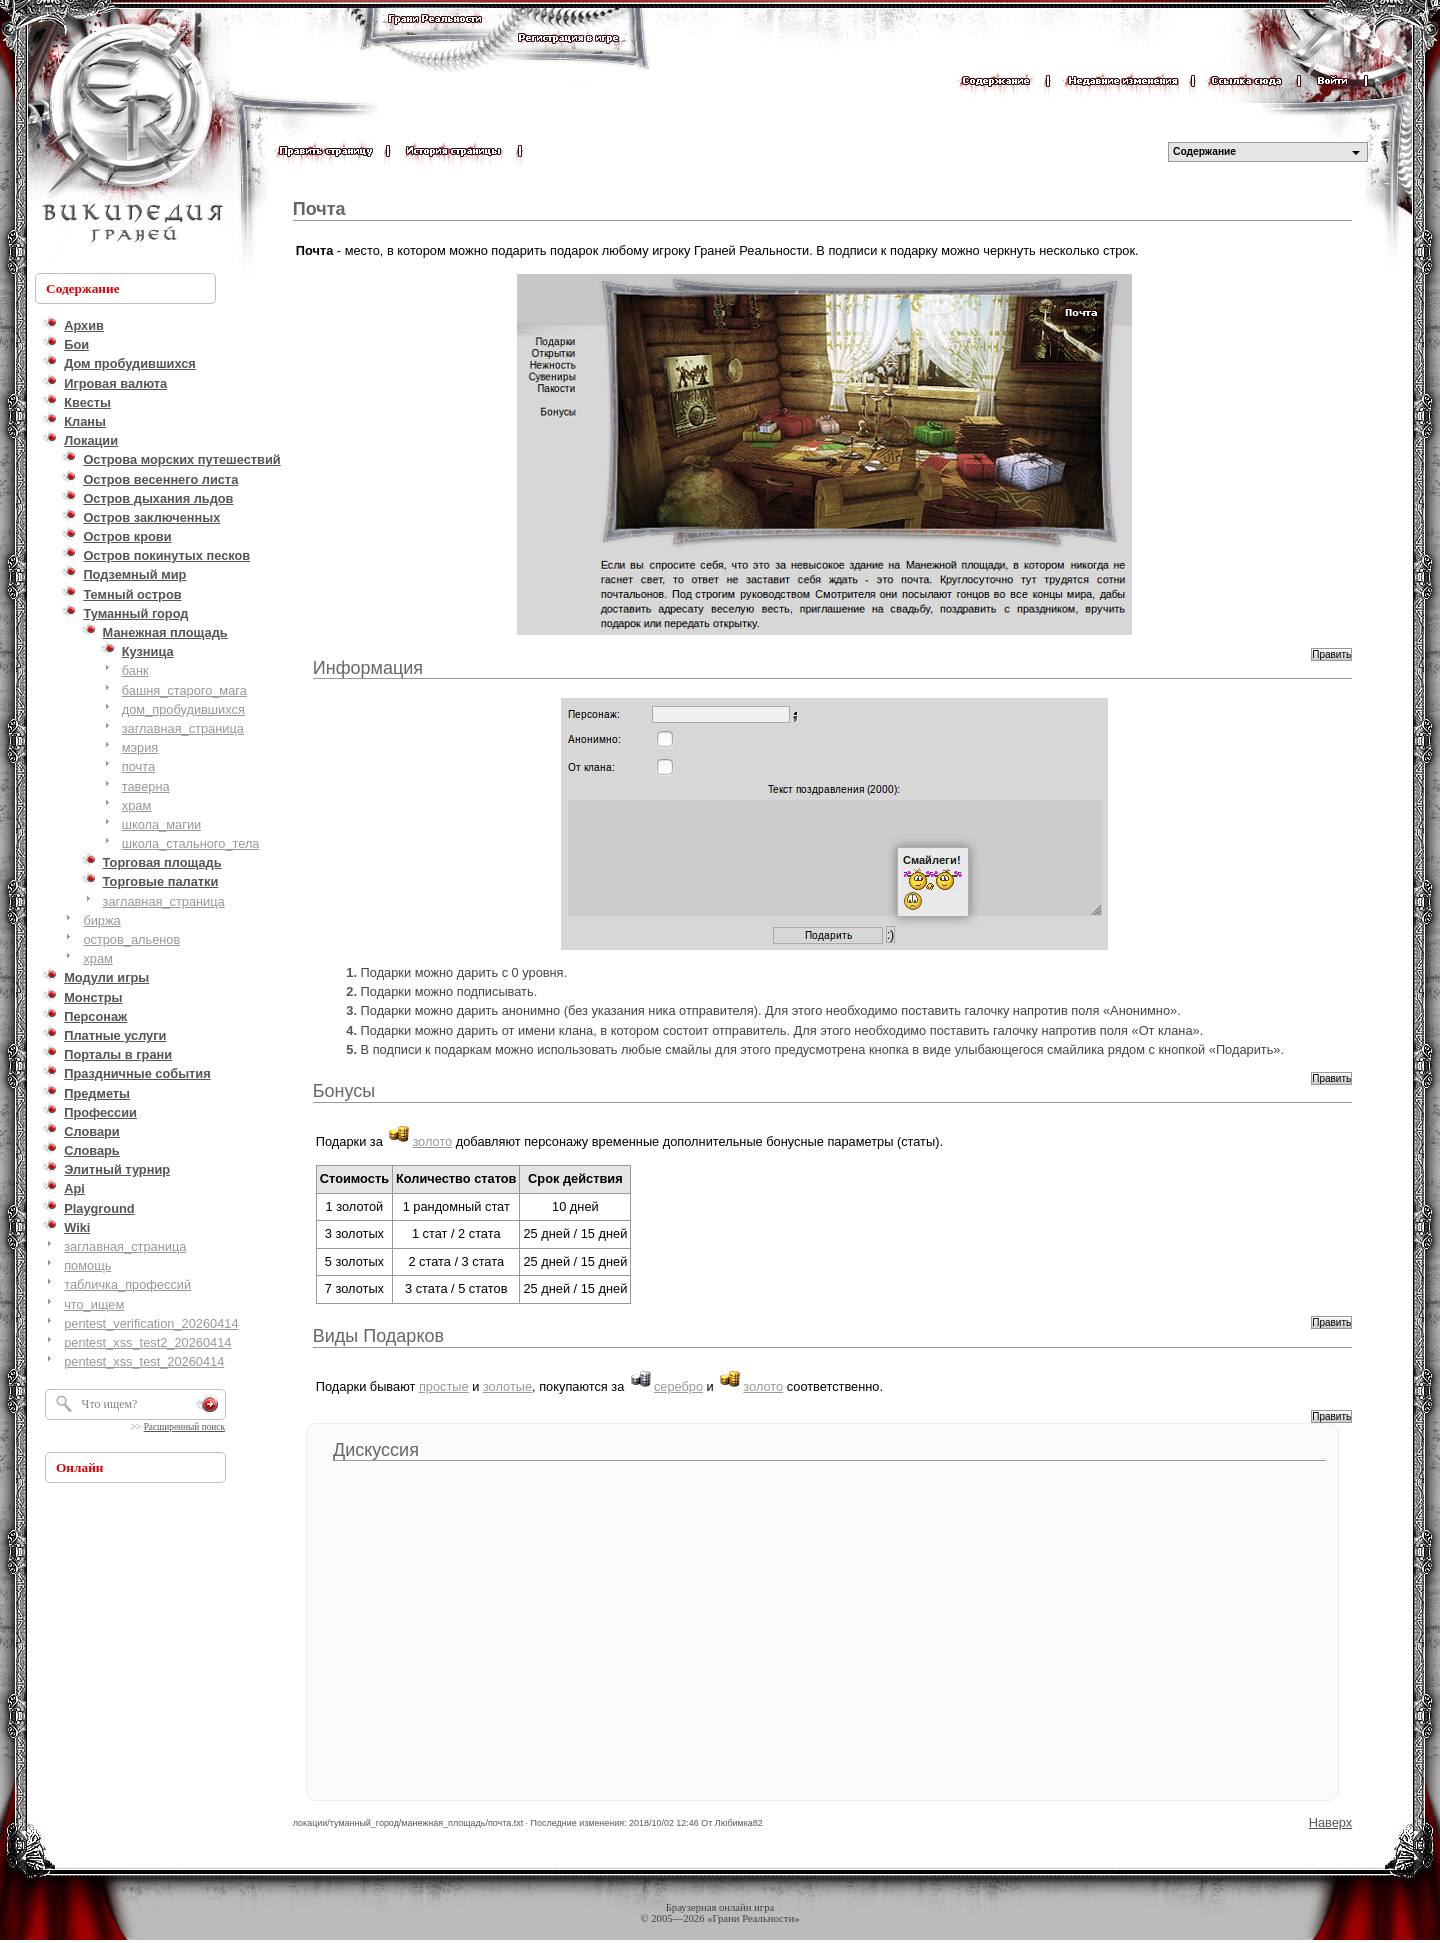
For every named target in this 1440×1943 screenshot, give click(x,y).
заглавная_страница (183, 728)
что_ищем (94, 1304)
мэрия (140, 747)
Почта (319, 209)
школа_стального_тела (191, 843)
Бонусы (344, 1091)
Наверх (1331, 1822)
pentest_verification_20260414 (151, 1323)
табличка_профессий (127, 1284)
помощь (87, 1265)
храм (136, 805)
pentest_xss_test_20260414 (144, 1361)
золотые (507, 1386)
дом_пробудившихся (183, 709)
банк (135, 670)
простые (444, 1386)
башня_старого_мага (184, 690)
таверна (146, 786)
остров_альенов (131, 939)
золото (432, 1141)
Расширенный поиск (184, 1427)
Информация (368, 668)
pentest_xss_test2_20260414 (147, 1342)
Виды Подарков (378, 1336)
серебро (678, 1386)
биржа (101, 920)
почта (138, 766)
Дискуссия (376, 1450)
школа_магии (161, 824)
